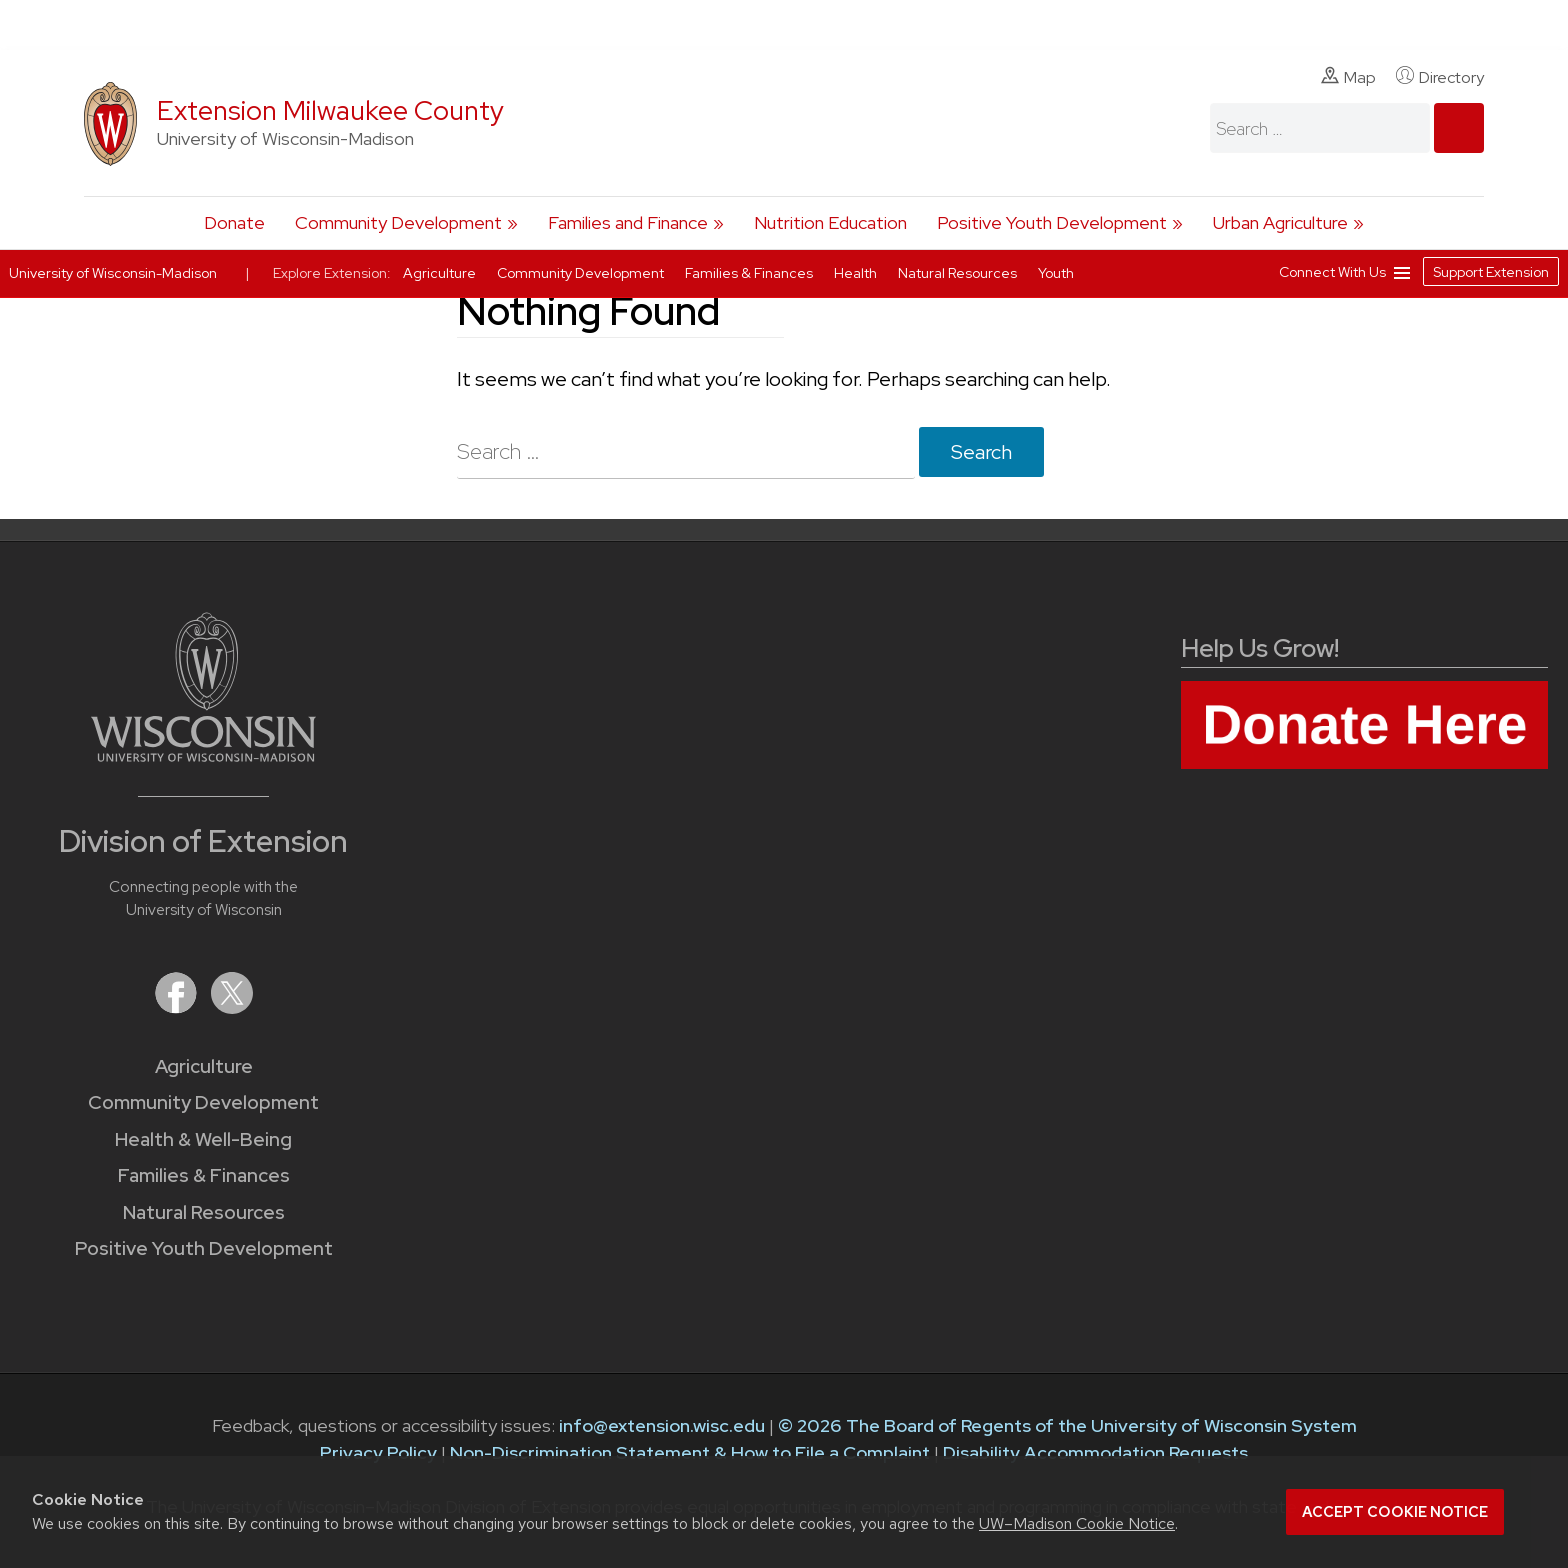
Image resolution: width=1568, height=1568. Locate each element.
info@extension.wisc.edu (662, 1425)
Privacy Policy (378, 1452)
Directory (1440, 77)
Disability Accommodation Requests (1095, 1452)
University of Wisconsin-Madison (113, 273)
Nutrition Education (830, 222)
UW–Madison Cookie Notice (1077, 1523)
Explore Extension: (332, 273)
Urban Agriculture (1280, 222)
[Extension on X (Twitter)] (232, 1007)
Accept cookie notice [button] (1395, 1512)
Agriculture (204, 1066)
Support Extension (1491, 272)
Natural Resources (204, 1212)
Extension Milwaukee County (330, 110)
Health (857, 273)
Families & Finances (204, 1175)
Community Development (398, 222)
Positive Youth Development (1052, 222)
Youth (1056, 273)
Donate (234, 222)
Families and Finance (628, 222)
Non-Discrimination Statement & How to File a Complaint (690, 1452)
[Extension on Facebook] (178, 1007)
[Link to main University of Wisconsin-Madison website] (203, 755)
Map (1348, 77)
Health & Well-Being (203, 1139)
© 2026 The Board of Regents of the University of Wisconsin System (1067, 1425)
